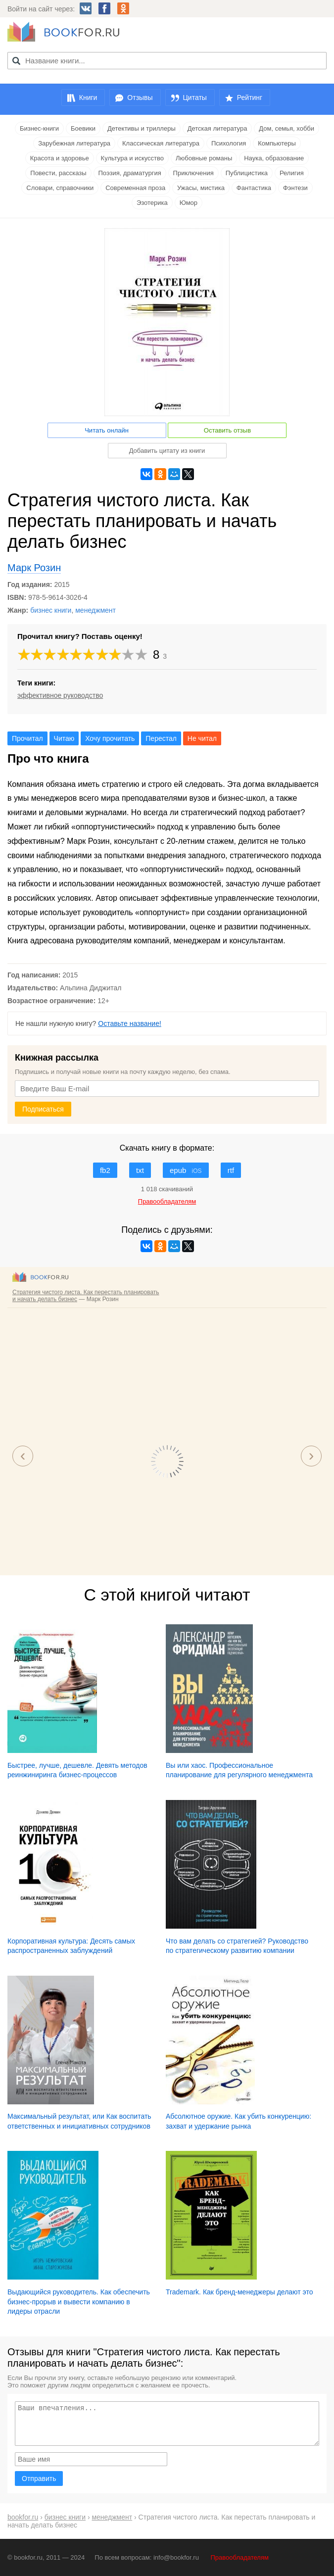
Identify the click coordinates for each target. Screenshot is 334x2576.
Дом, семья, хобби (286, 128)
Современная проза (135, 188)
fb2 (105, 1170)
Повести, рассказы (58, 173)
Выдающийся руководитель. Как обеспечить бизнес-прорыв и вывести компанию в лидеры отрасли (78, 2301)
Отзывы (139, 97)
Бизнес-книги (39, 128)
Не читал (202, 738)
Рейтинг (249, 97)
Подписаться (43, 1109)
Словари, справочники (60, 188)
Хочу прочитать (110, 738)
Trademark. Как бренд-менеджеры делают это (239, 2292)
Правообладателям (240, 2557)
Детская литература (217, 128)
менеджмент (95, 610)
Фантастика (254, 188)
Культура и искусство (132, 158)
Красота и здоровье (59, 158)
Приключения (193, 173)
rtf (231, 1170)
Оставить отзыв (227, 430)
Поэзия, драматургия (129, 173)
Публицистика (247, 173)
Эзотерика (152, 202)
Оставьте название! (129, 1023)
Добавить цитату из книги (167, 450)
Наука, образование (274, 158)
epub (186, 1170)
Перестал (161, 738)
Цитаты (195, 97)
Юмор (188, 202)
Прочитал (27, 738)
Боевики (83, 128)
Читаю (64, 738)
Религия (292, 173)
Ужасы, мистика (201, 188)
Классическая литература (160, 143)
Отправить (39, 2478)
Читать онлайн (107, 430)
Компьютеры (277, 143)
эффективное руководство (60, 695)
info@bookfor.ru (176, 2557)
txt (140, 1170)
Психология (228, 143)
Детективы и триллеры (141, 128)
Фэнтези (295, 188)
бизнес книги (50, 610)
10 (141, 654)
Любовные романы (204, 158)
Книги (88, 97)
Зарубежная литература (74, 143)
